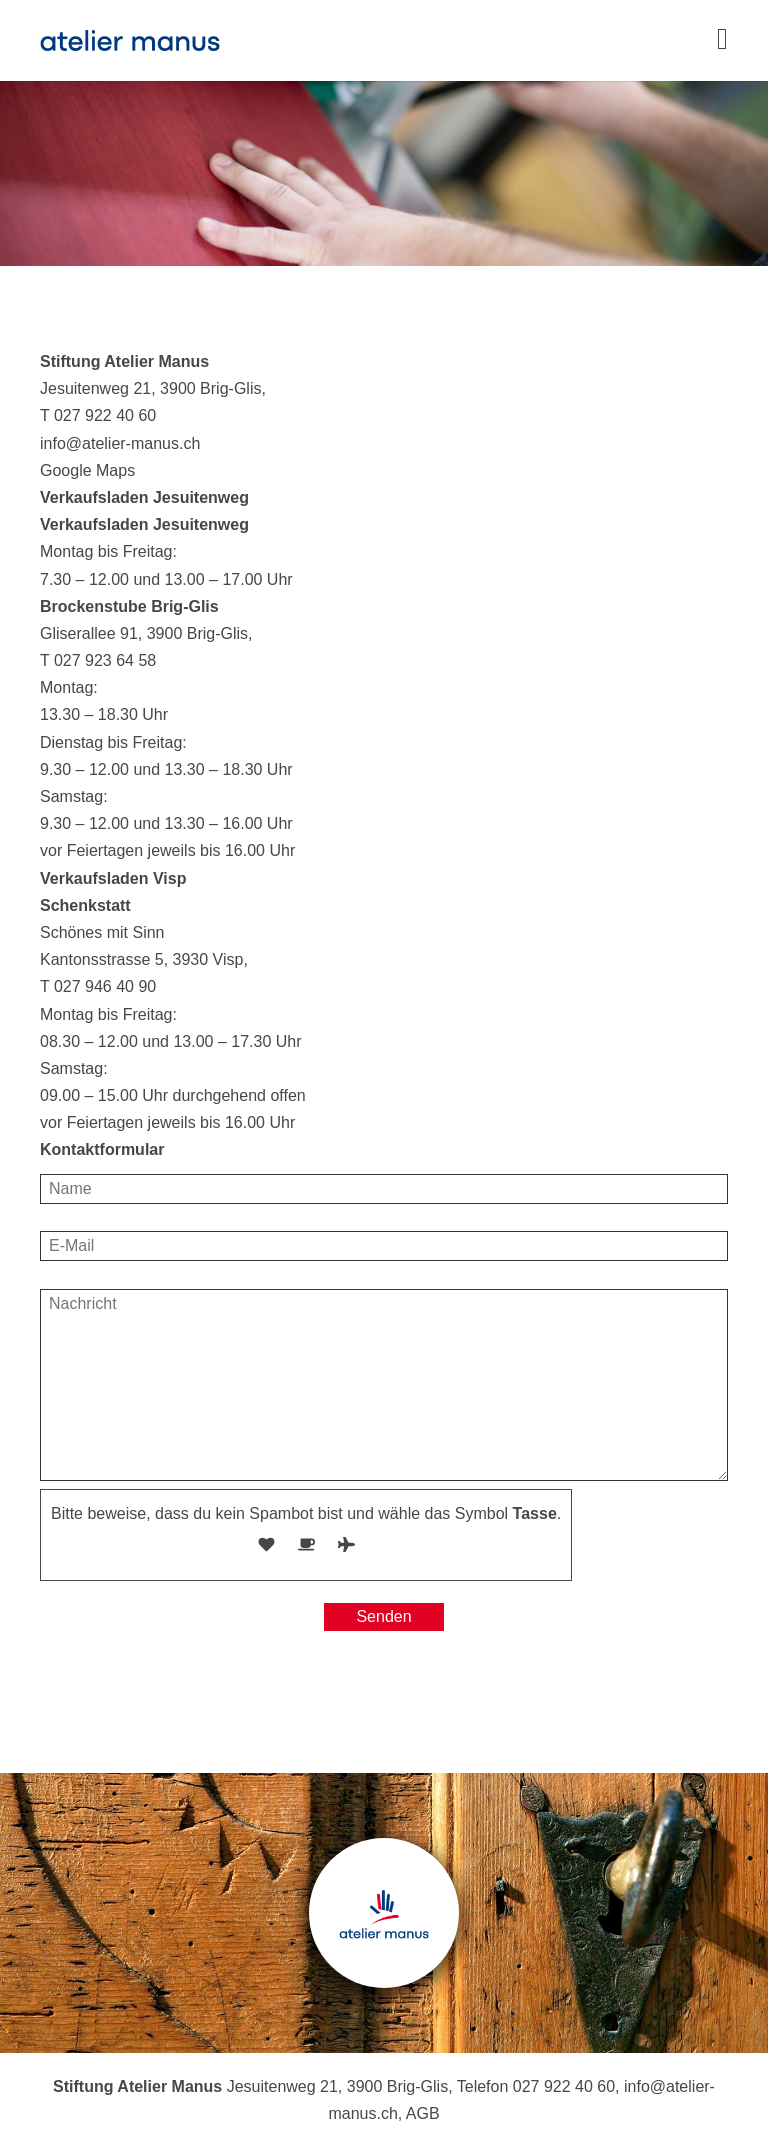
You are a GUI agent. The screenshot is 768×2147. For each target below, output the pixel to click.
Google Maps (87, 470)
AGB (423, 2113)
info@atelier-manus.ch (120, 443)
